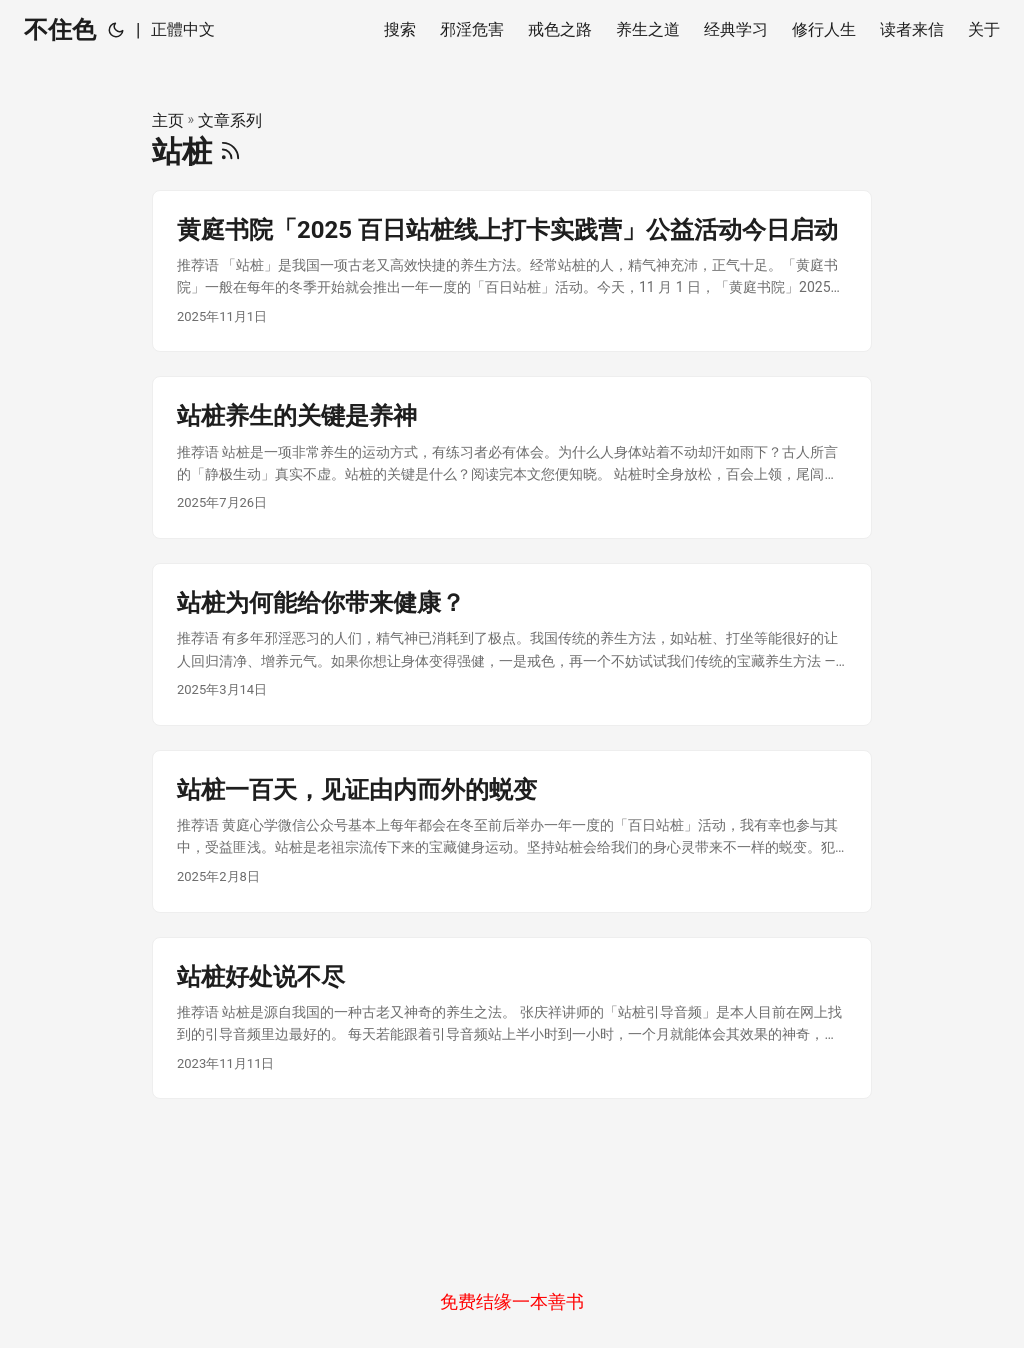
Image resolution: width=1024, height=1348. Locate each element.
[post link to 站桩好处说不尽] (512, 1018)
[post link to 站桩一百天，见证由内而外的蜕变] (512, 831)
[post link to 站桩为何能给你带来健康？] (512, 644)
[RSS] (230, 151)
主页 (168, 120)
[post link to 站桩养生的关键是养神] (512, 457)
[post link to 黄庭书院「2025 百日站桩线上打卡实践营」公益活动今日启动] (512, 271)
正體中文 (183, 29)
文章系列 (230, 120)
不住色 (60, 30)
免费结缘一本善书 (512, 1301)
